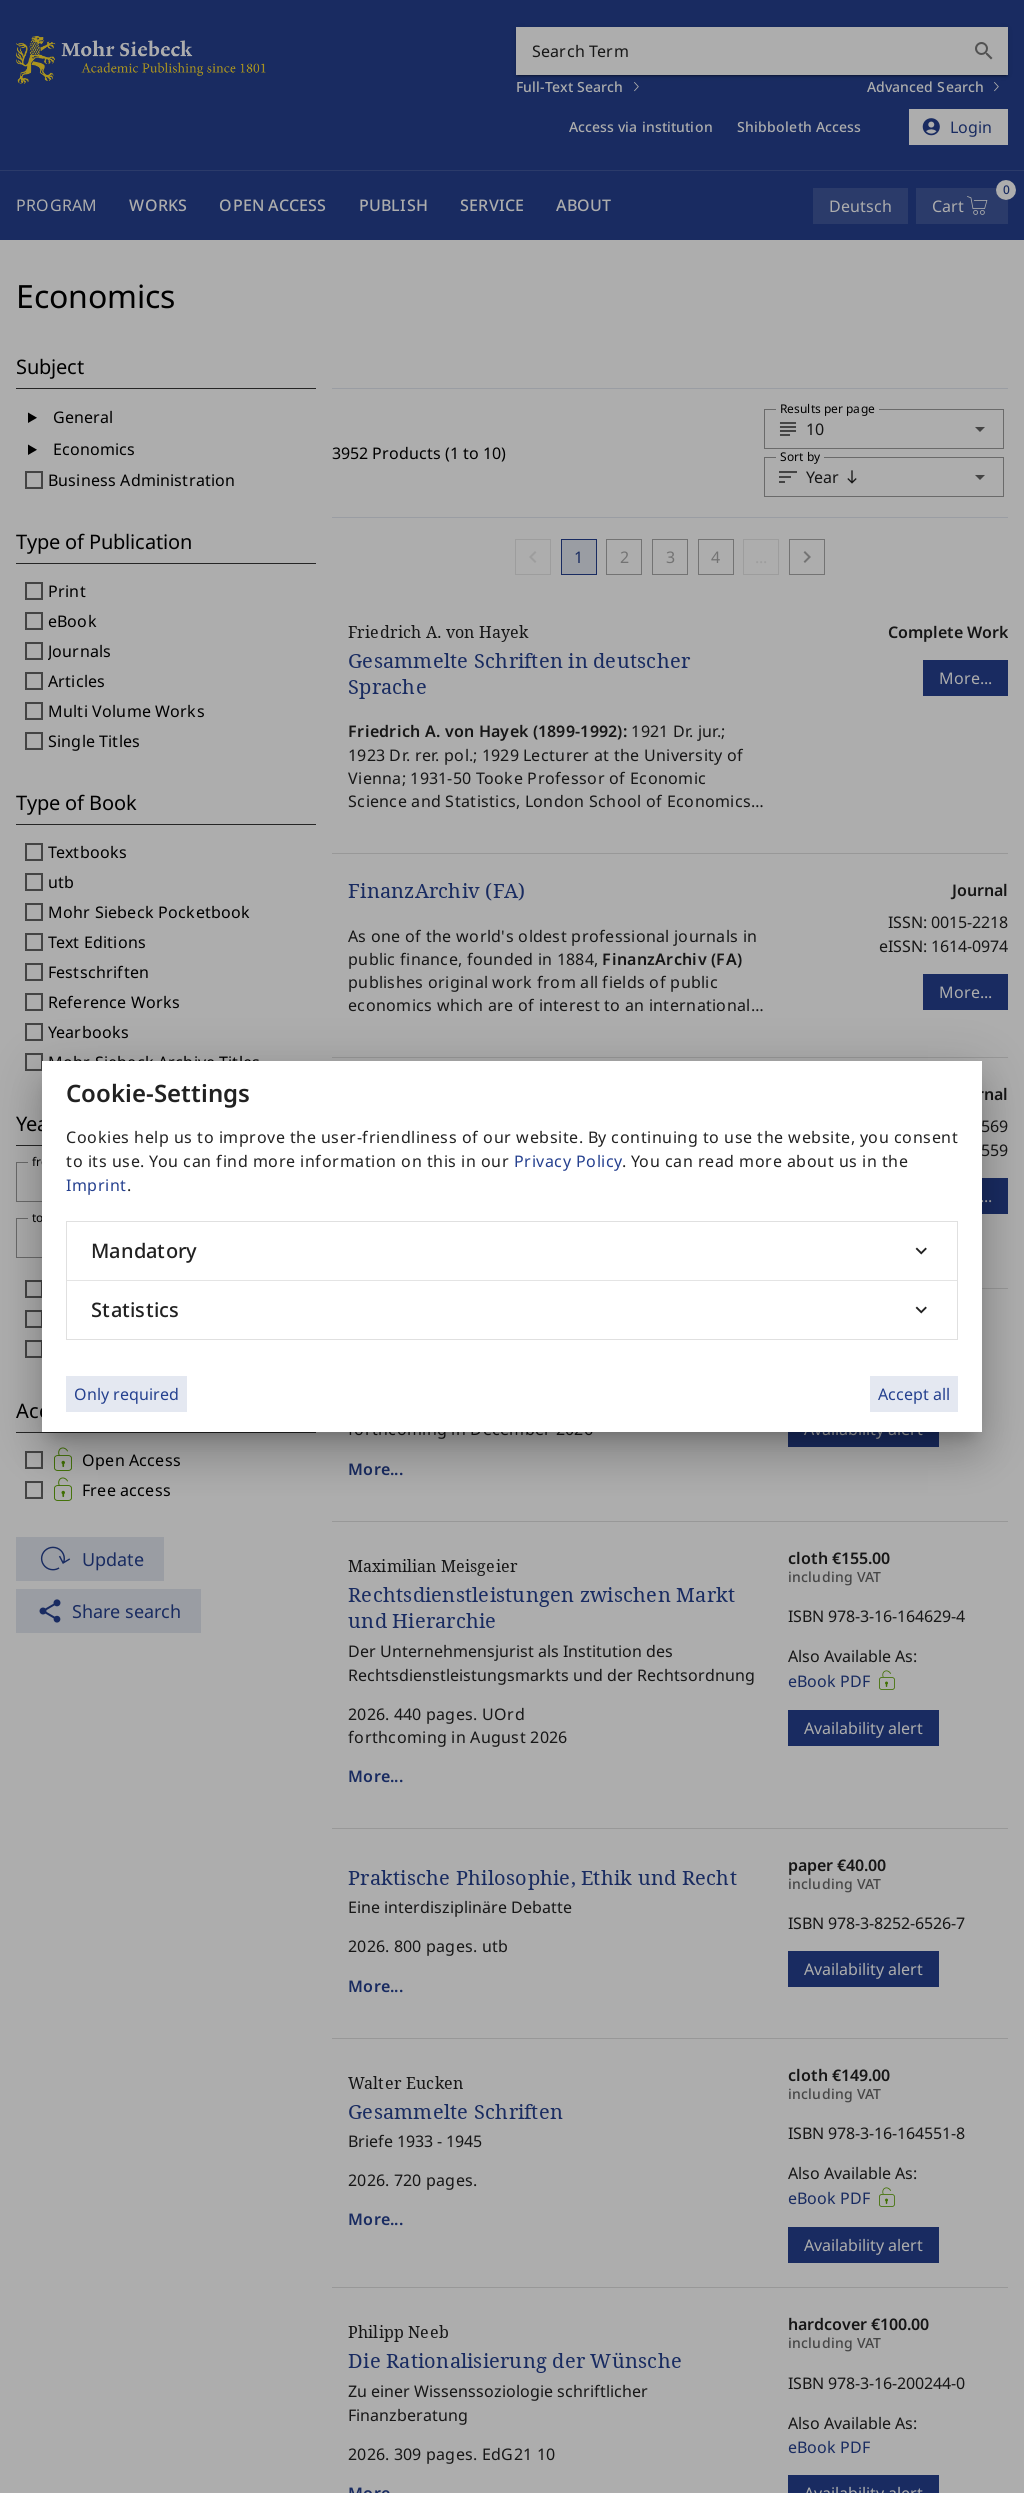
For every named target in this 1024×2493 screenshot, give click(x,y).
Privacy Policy (568, 1161)
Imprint (96, 1185)
